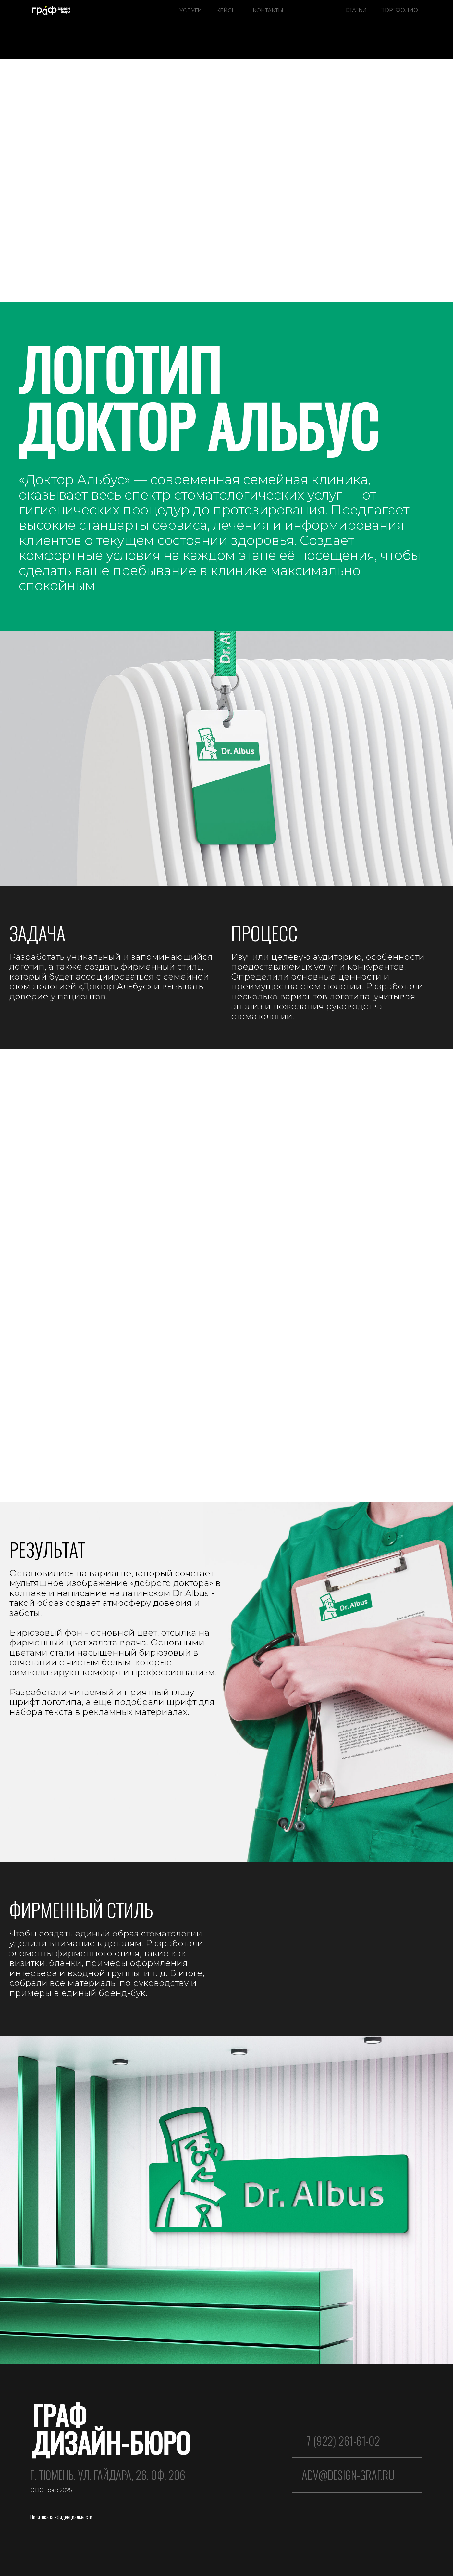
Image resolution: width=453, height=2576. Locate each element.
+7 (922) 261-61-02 (341, 2440)
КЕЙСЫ (226, 10)
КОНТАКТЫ (268, 10)
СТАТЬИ (356, 10)
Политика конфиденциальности (61, 2516)
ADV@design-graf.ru (348, 2474)
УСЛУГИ (190, 10)
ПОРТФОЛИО (399, 10)
